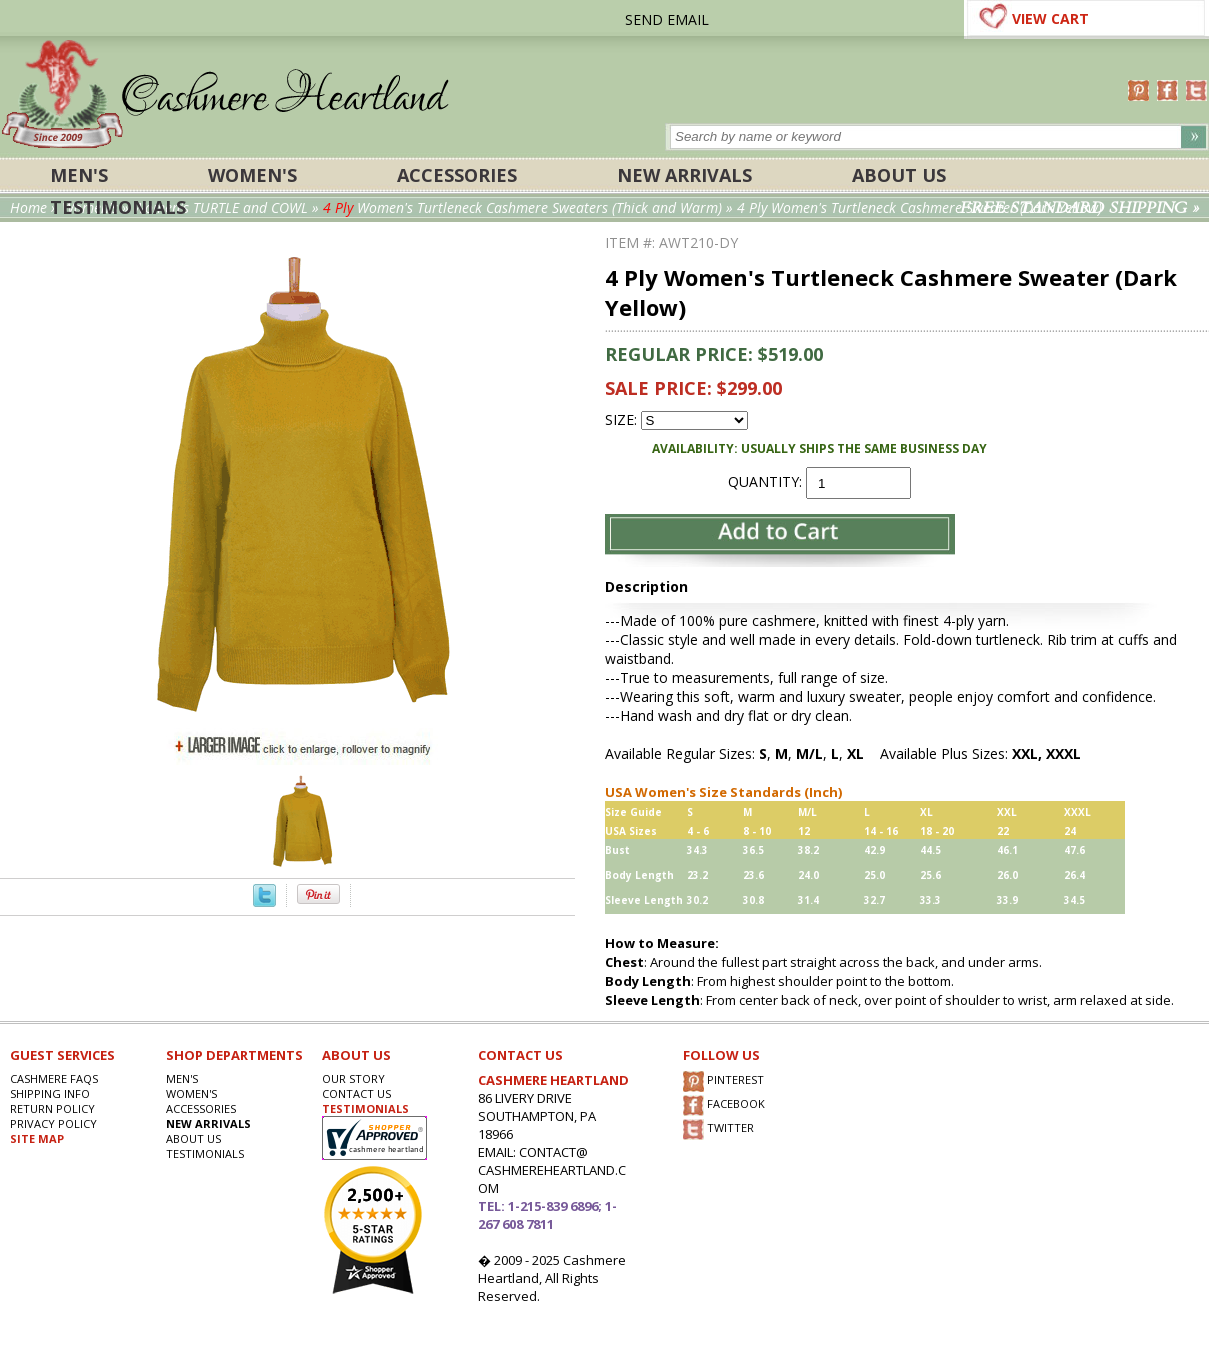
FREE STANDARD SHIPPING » (1079, 208)
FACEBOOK (724, 1105)
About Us (899, 175)
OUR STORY (353, 1078)
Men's (79, 175)
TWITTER (718, 1129)
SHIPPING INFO (50, 1093)
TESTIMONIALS (365, 1108)
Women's (252, 175)
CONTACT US (356, 1093)
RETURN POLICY (52, 1108)
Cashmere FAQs (54, 1078)
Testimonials (118, 207)
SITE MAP (37, 1138)
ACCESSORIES (457, 175)
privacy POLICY (53, 1123)
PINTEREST (723, 1081)
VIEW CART (1050, 18)
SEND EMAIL (667, 19)
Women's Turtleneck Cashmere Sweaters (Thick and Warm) (522, 207)
